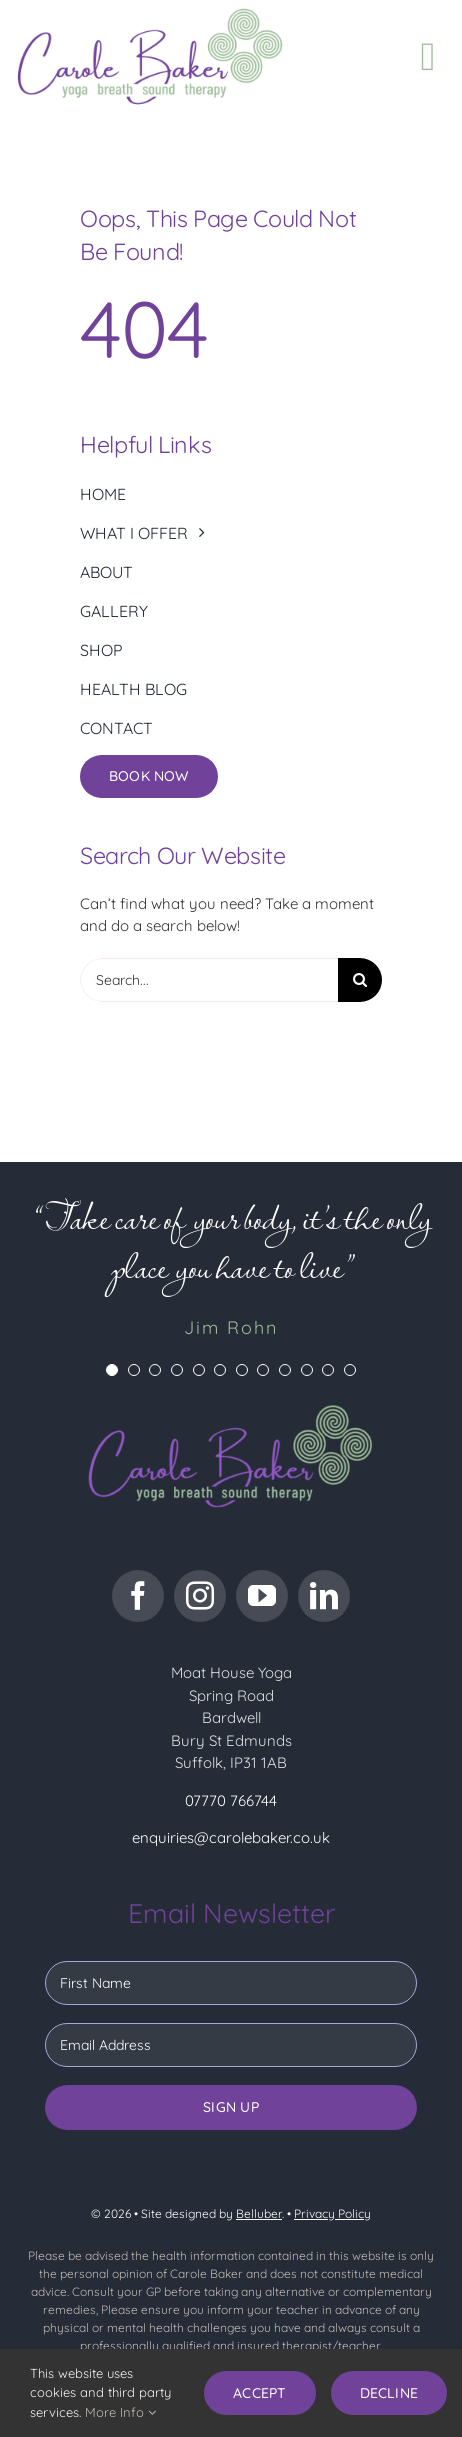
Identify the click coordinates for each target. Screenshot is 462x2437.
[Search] (360, 980)
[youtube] (262, 1596)
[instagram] (200, 1596)
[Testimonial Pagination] (112, 1370)
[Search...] (209, 980)
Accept (259, 2393)
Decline (389, 2393)
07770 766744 (231, 1800)
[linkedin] (324, 1596)
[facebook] (138, 1596)
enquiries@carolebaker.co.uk (231, 1837)
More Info (120, 2412)
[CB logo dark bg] (231, 1403)
